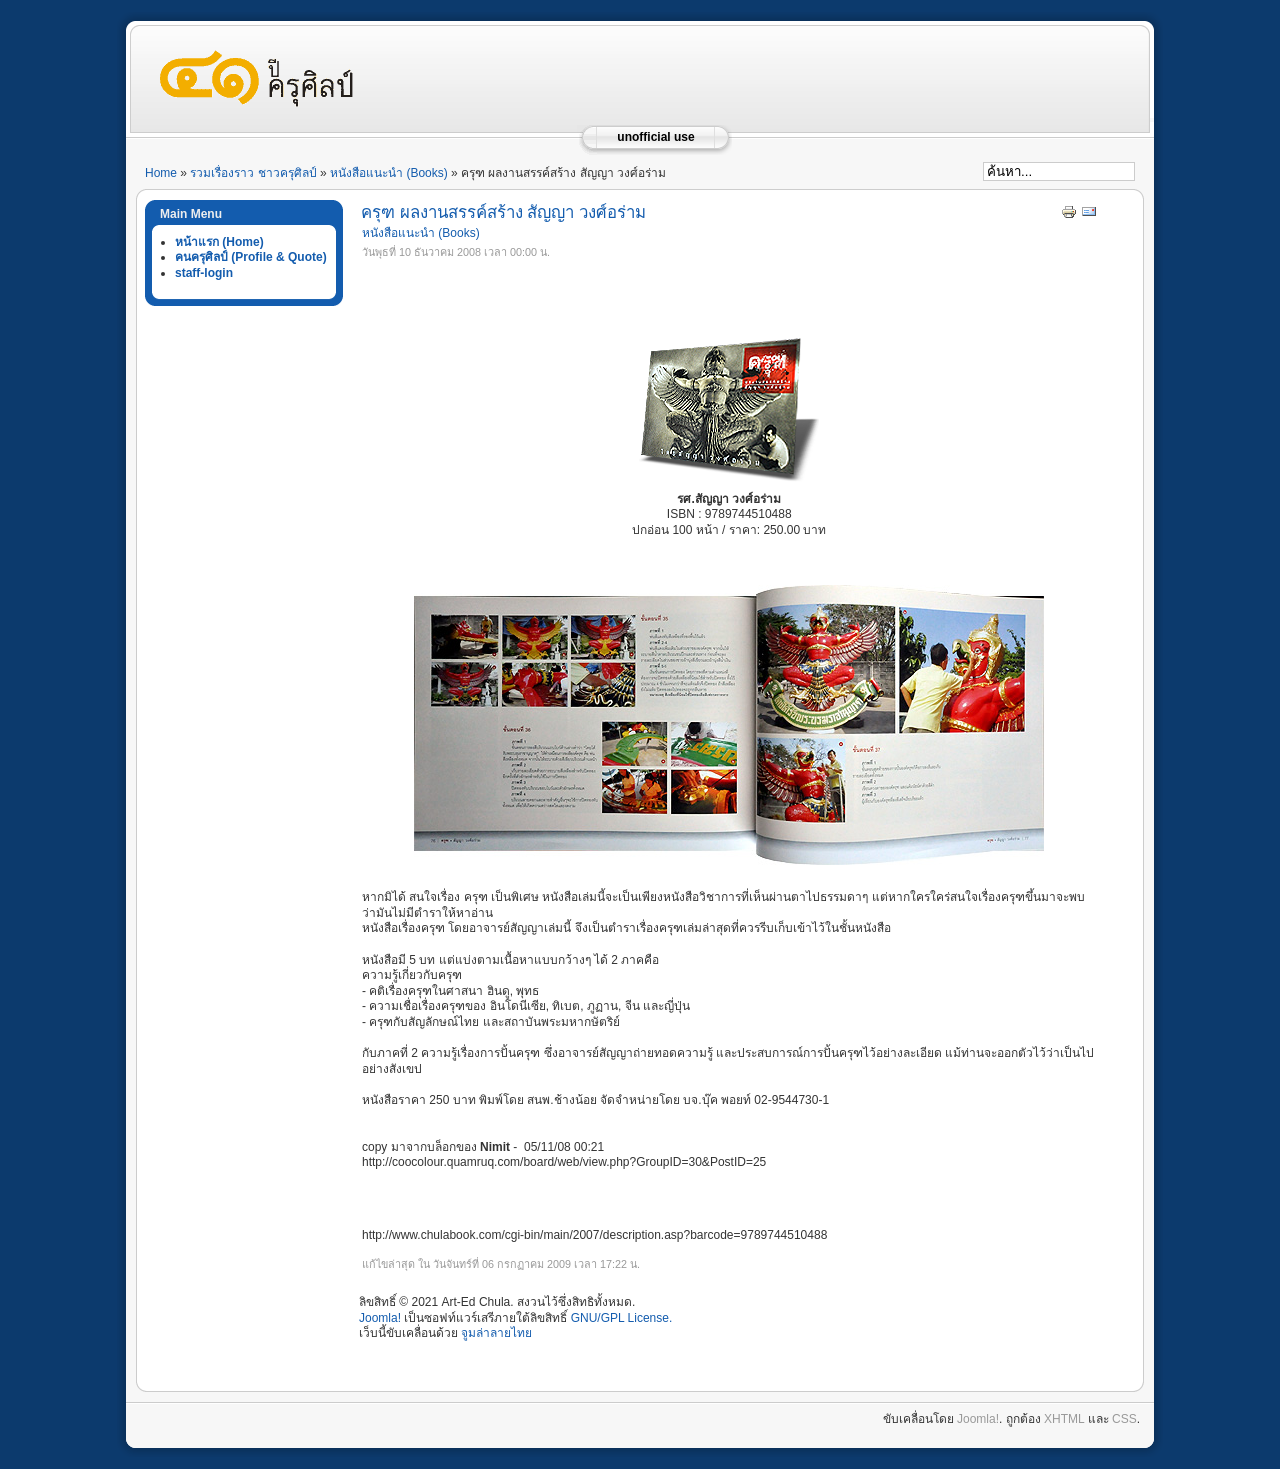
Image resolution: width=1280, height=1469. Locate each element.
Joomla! (380, 1318)
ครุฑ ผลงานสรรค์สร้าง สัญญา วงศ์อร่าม (503, 212)
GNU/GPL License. (622, 1318)
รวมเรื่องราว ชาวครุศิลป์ (253, 173)
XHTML (1064, 1419)
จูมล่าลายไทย (496, 1333)
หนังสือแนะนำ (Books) (389, 173)
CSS (1124, 1419)
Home (161, 173)
